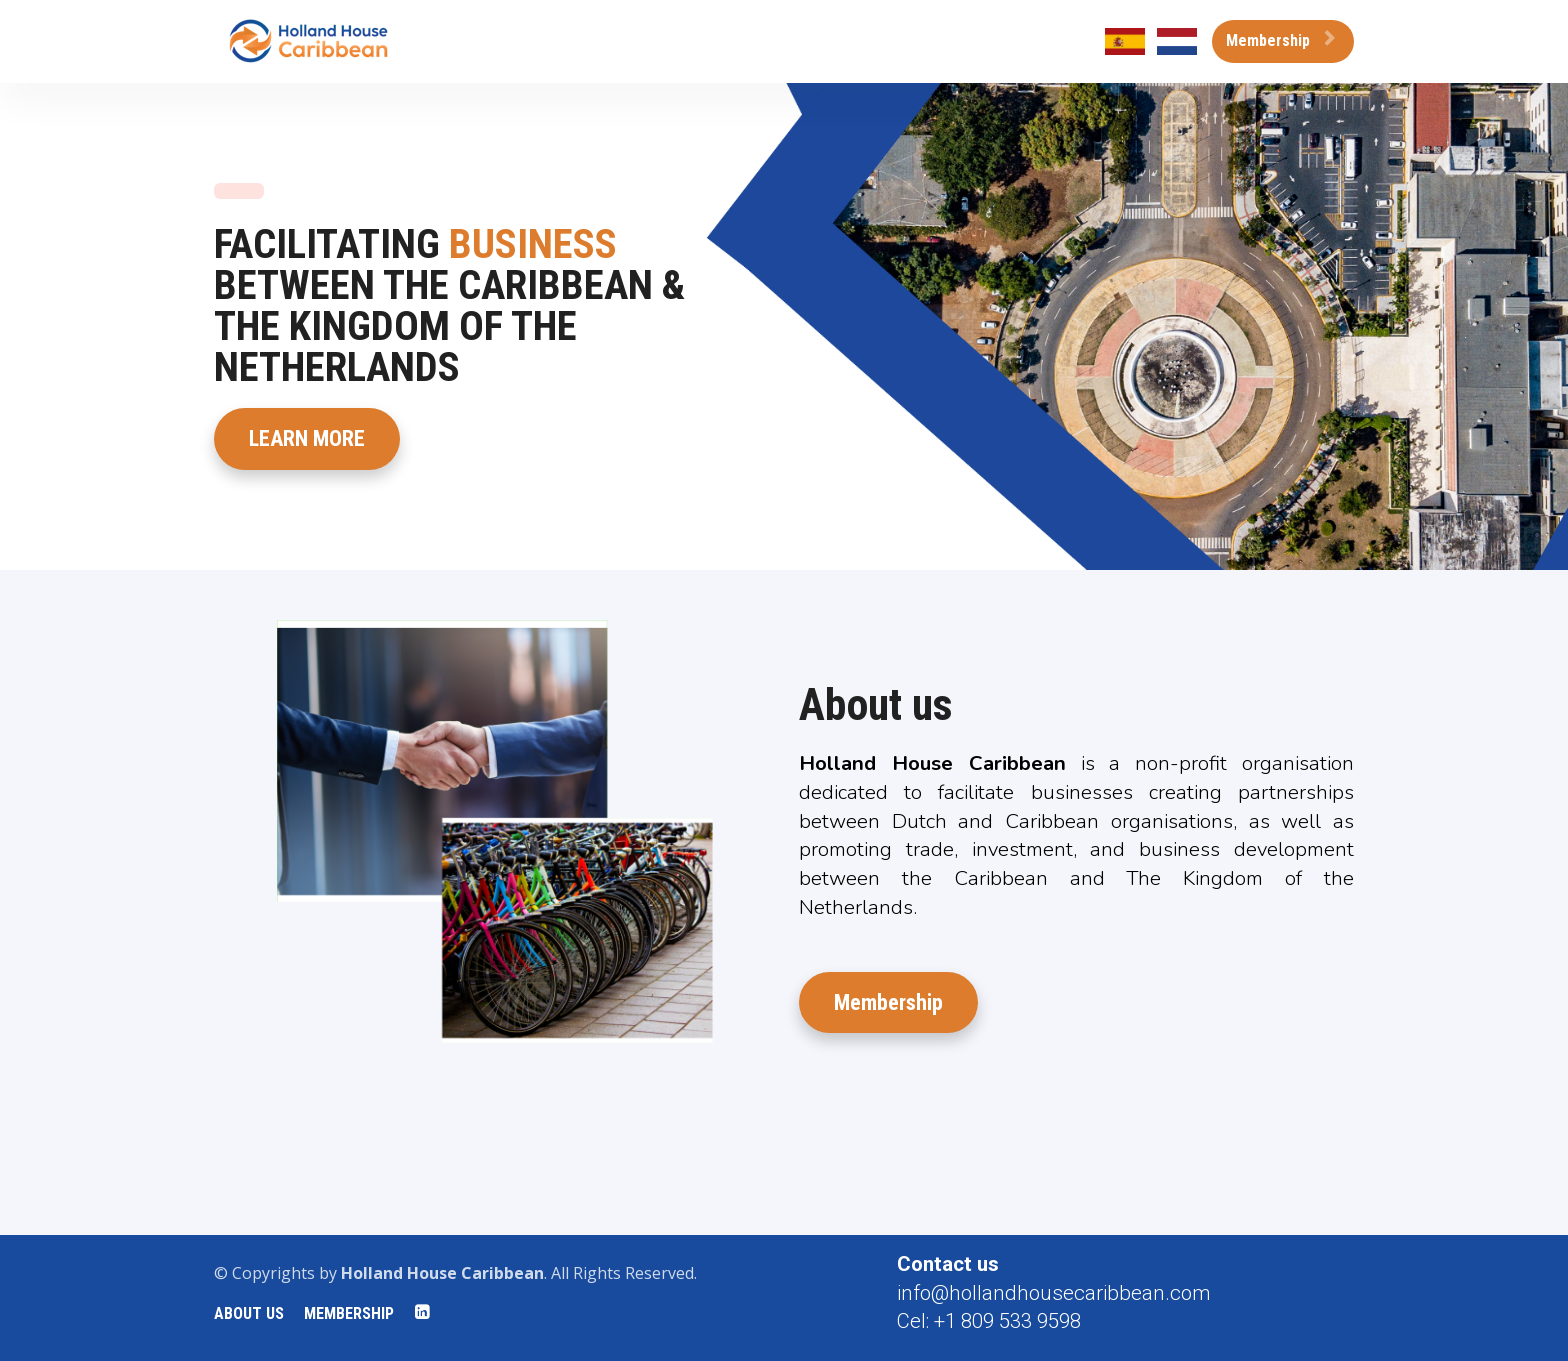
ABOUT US (249, 1313)
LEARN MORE (307, 438)
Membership (1280, 40)
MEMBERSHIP (349, 1313)
